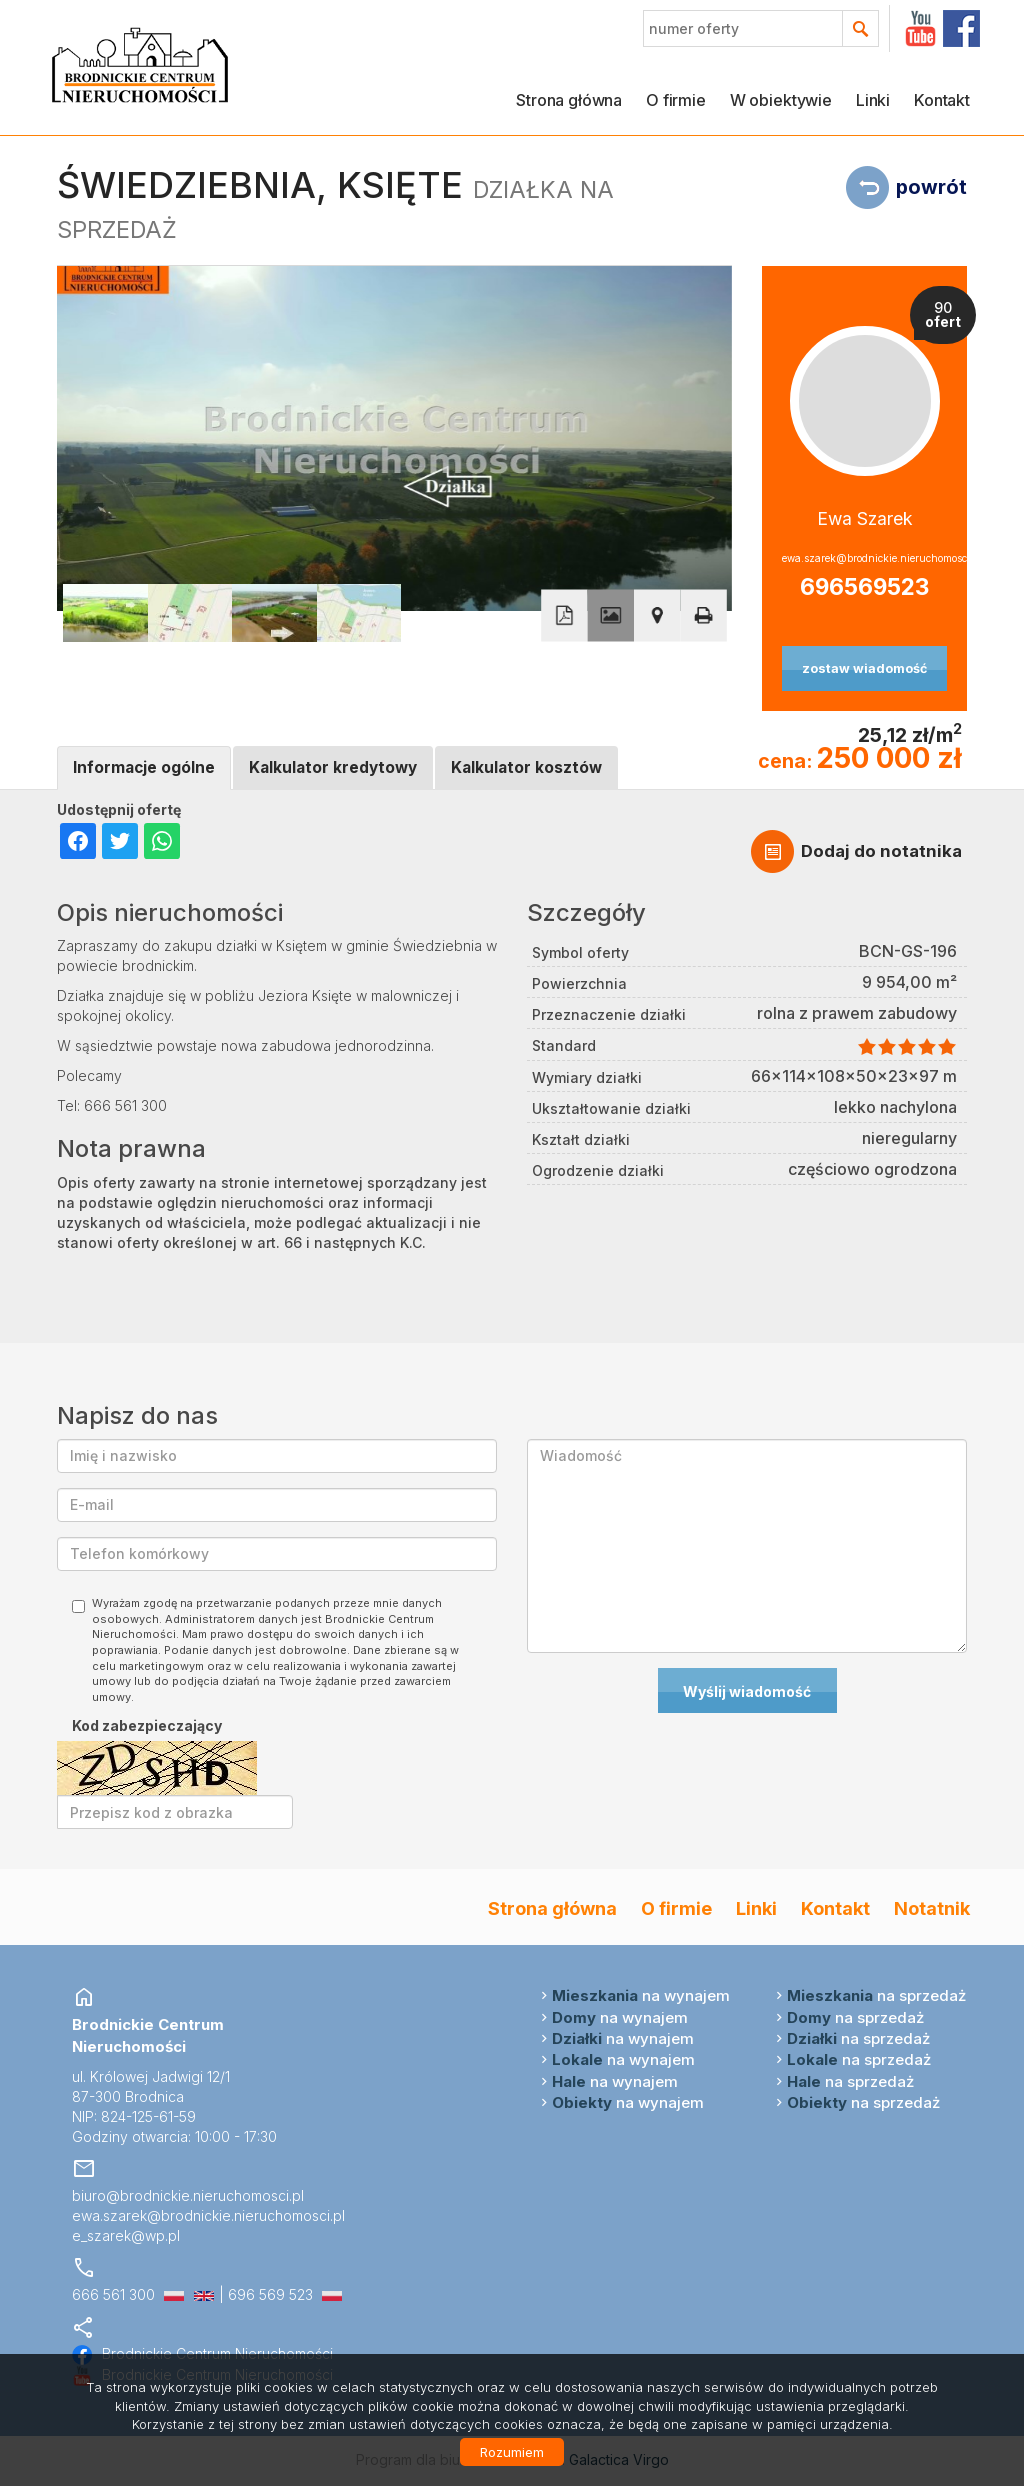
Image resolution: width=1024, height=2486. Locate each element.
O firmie (676, 100)
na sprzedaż (876, 1995)
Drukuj (703, 615)
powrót (931, 187)
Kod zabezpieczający (147, 1725)
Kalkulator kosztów (526, 767)
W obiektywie (781, 100)
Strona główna (569, 100)
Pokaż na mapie (657, 615)
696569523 (864, 586)
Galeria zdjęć (611, 615)
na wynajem (641, 1995)
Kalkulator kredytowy (333, 767)
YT (920, 28)
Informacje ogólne (144, 767)
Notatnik (932, 1908)
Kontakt (942, 100)
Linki (873, 100)
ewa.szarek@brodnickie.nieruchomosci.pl (864, 558)
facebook (961, 28)
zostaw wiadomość (864, 668)
